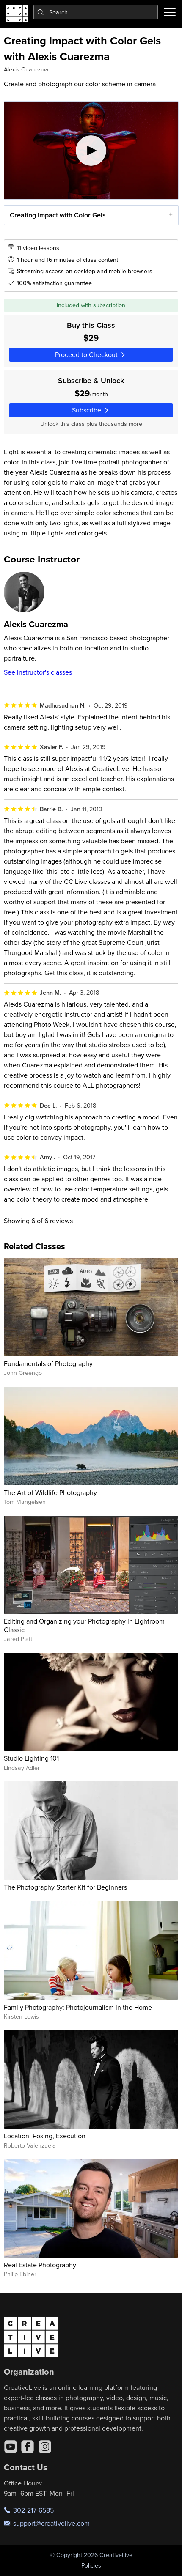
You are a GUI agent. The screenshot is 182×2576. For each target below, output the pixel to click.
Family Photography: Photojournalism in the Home (78, 2007)
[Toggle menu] (169, 12)
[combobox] (96, 12)
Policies (91, 2565)
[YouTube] (10, 2446)
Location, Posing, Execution (44, 2135)
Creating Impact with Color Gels (57, 214)
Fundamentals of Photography (48, 1363)
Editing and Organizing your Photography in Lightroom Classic (84, 1625)
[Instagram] (45, 2446)
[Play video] (91, 150)
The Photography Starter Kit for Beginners (65, 1887)
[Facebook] (27, 2446)
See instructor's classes (38, 672)
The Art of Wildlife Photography (50, 1492)
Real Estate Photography (40, 2264)
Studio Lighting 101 (31, 1758)
